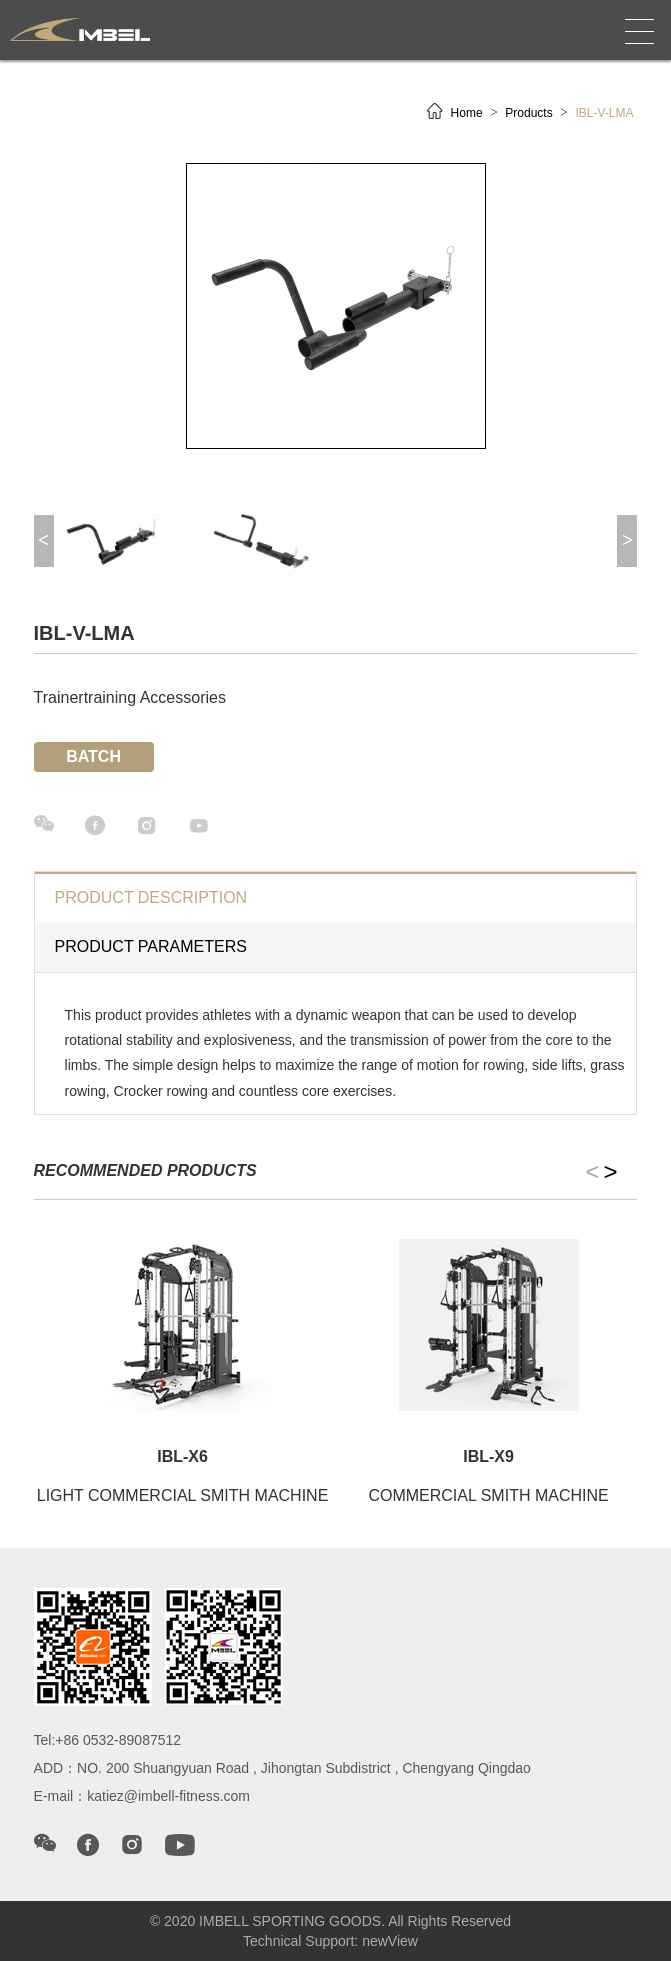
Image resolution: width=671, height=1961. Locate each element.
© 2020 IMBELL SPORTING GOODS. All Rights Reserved (330, 1921)
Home (468, 113)
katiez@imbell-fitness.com (168, 1796)
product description (151, 897)
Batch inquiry (94, 760)
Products (530, 113)
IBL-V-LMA (604, 113)
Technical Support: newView (330, 1941)
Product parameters (151, 946)
